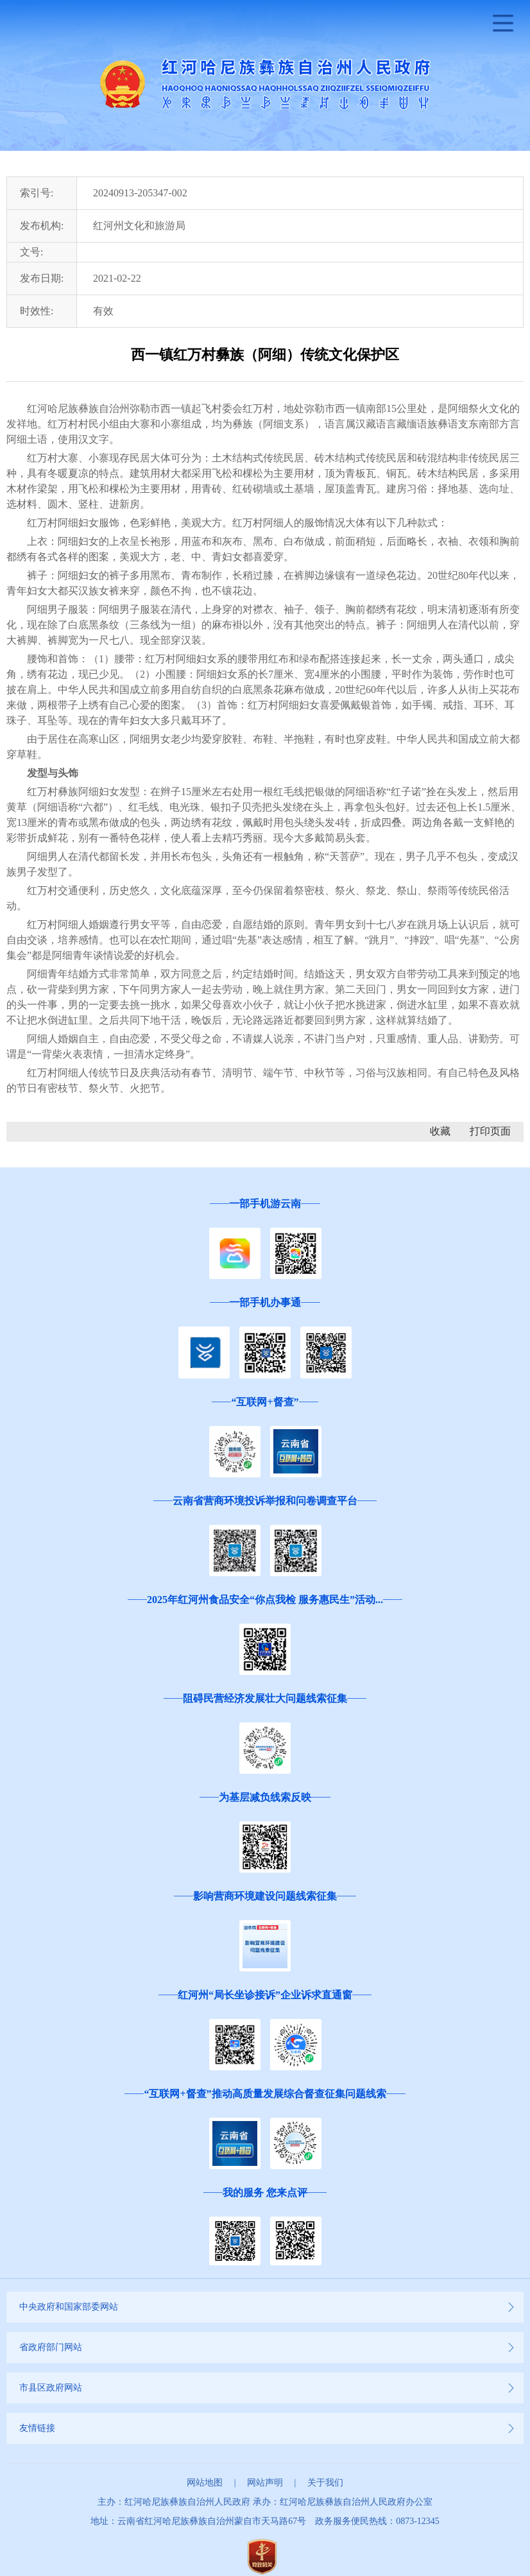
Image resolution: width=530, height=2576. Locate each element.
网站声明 (265, 2482)
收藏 (440, 1131)
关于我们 (325, 2482)
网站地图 (205, 2482)
